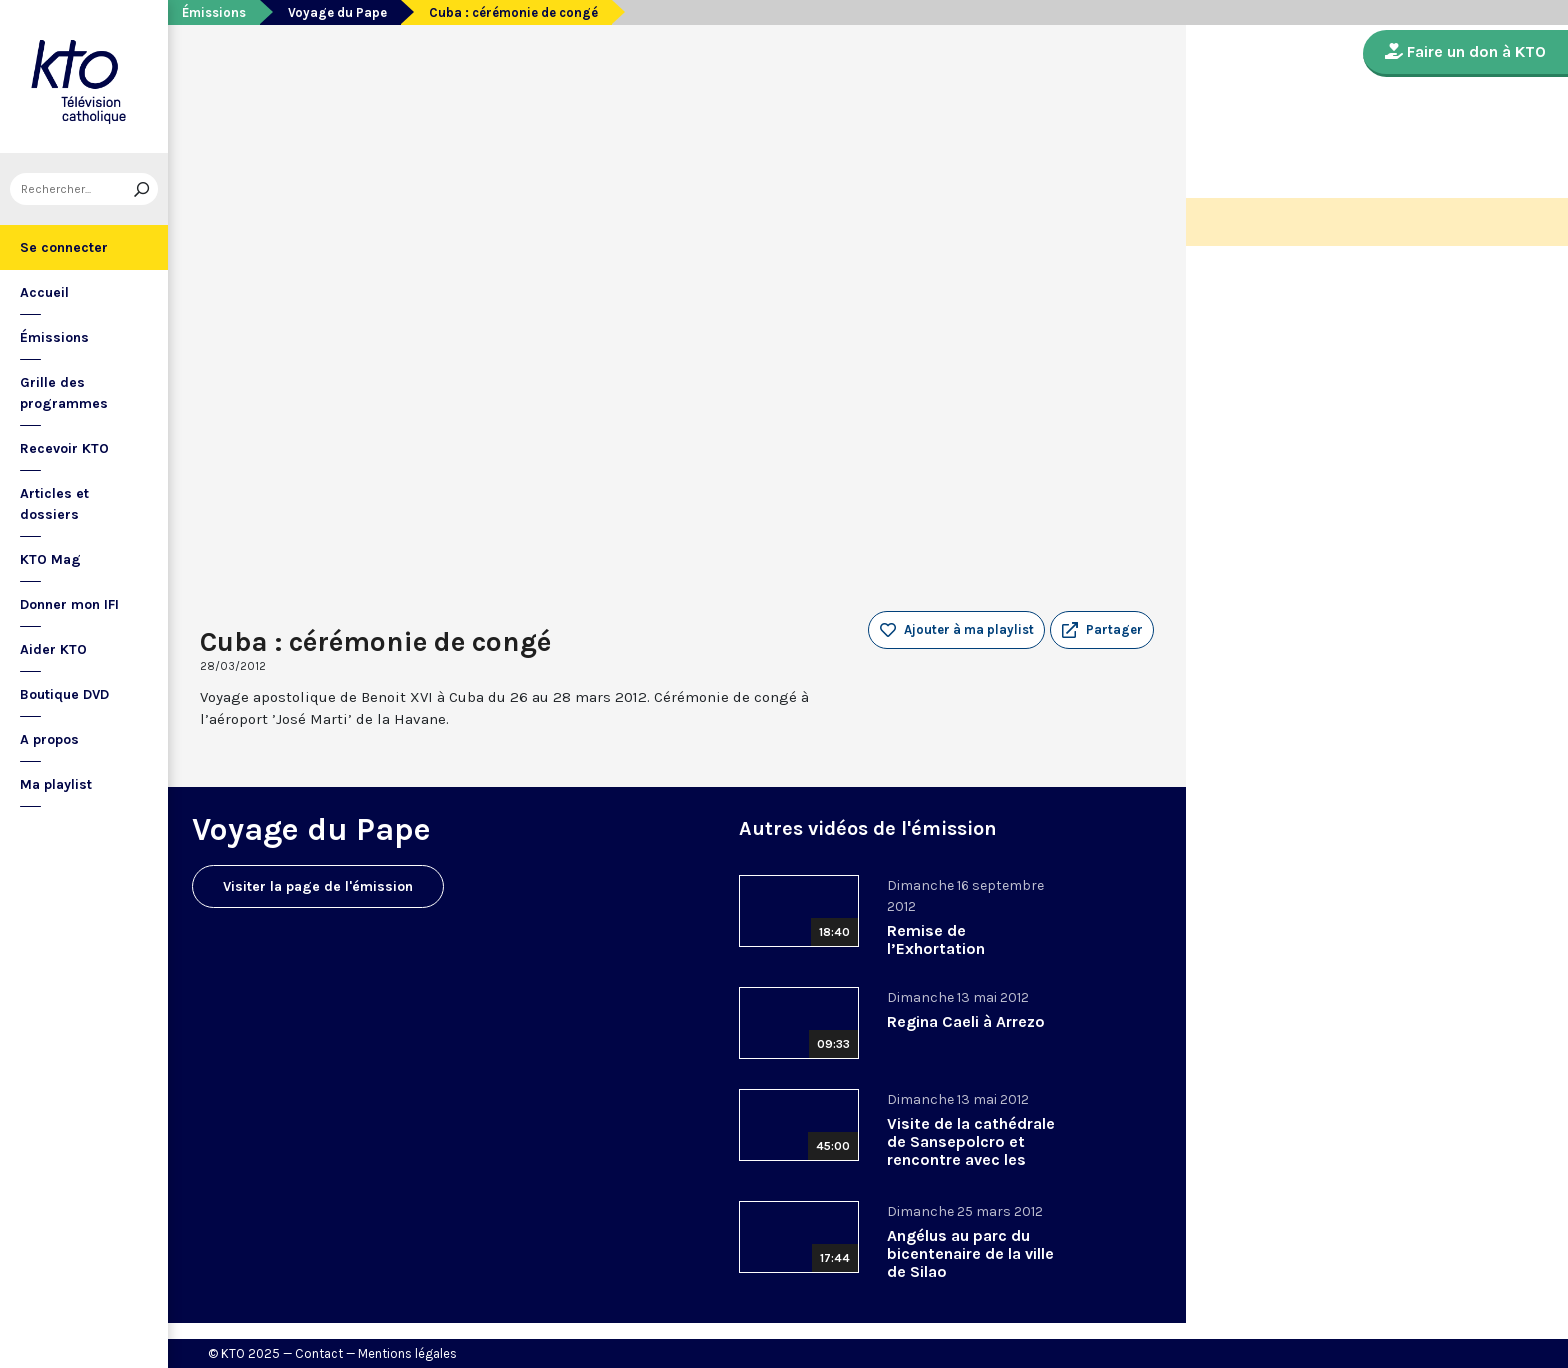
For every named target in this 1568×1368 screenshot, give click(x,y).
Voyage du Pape (337, 12)
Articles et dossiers (54, 504)
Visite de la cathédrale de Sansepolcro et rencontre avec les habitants (971, 1150)
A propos (49, 739)
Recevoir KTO (64, 448)
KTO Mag (50, 559)
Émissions (54, 337)
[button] (1102, 630)
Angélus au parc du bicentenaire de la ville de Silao (970, 1253)
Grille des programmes (64, 393)
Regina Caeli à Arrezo (966, 1021)
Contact (319, 1353)
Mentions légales (407, 1353)
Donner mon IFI (69, 604)
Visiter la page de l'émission (318, 886)
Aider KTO (53, 649)
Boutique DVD (64, 694)
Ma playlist (56, 784)
